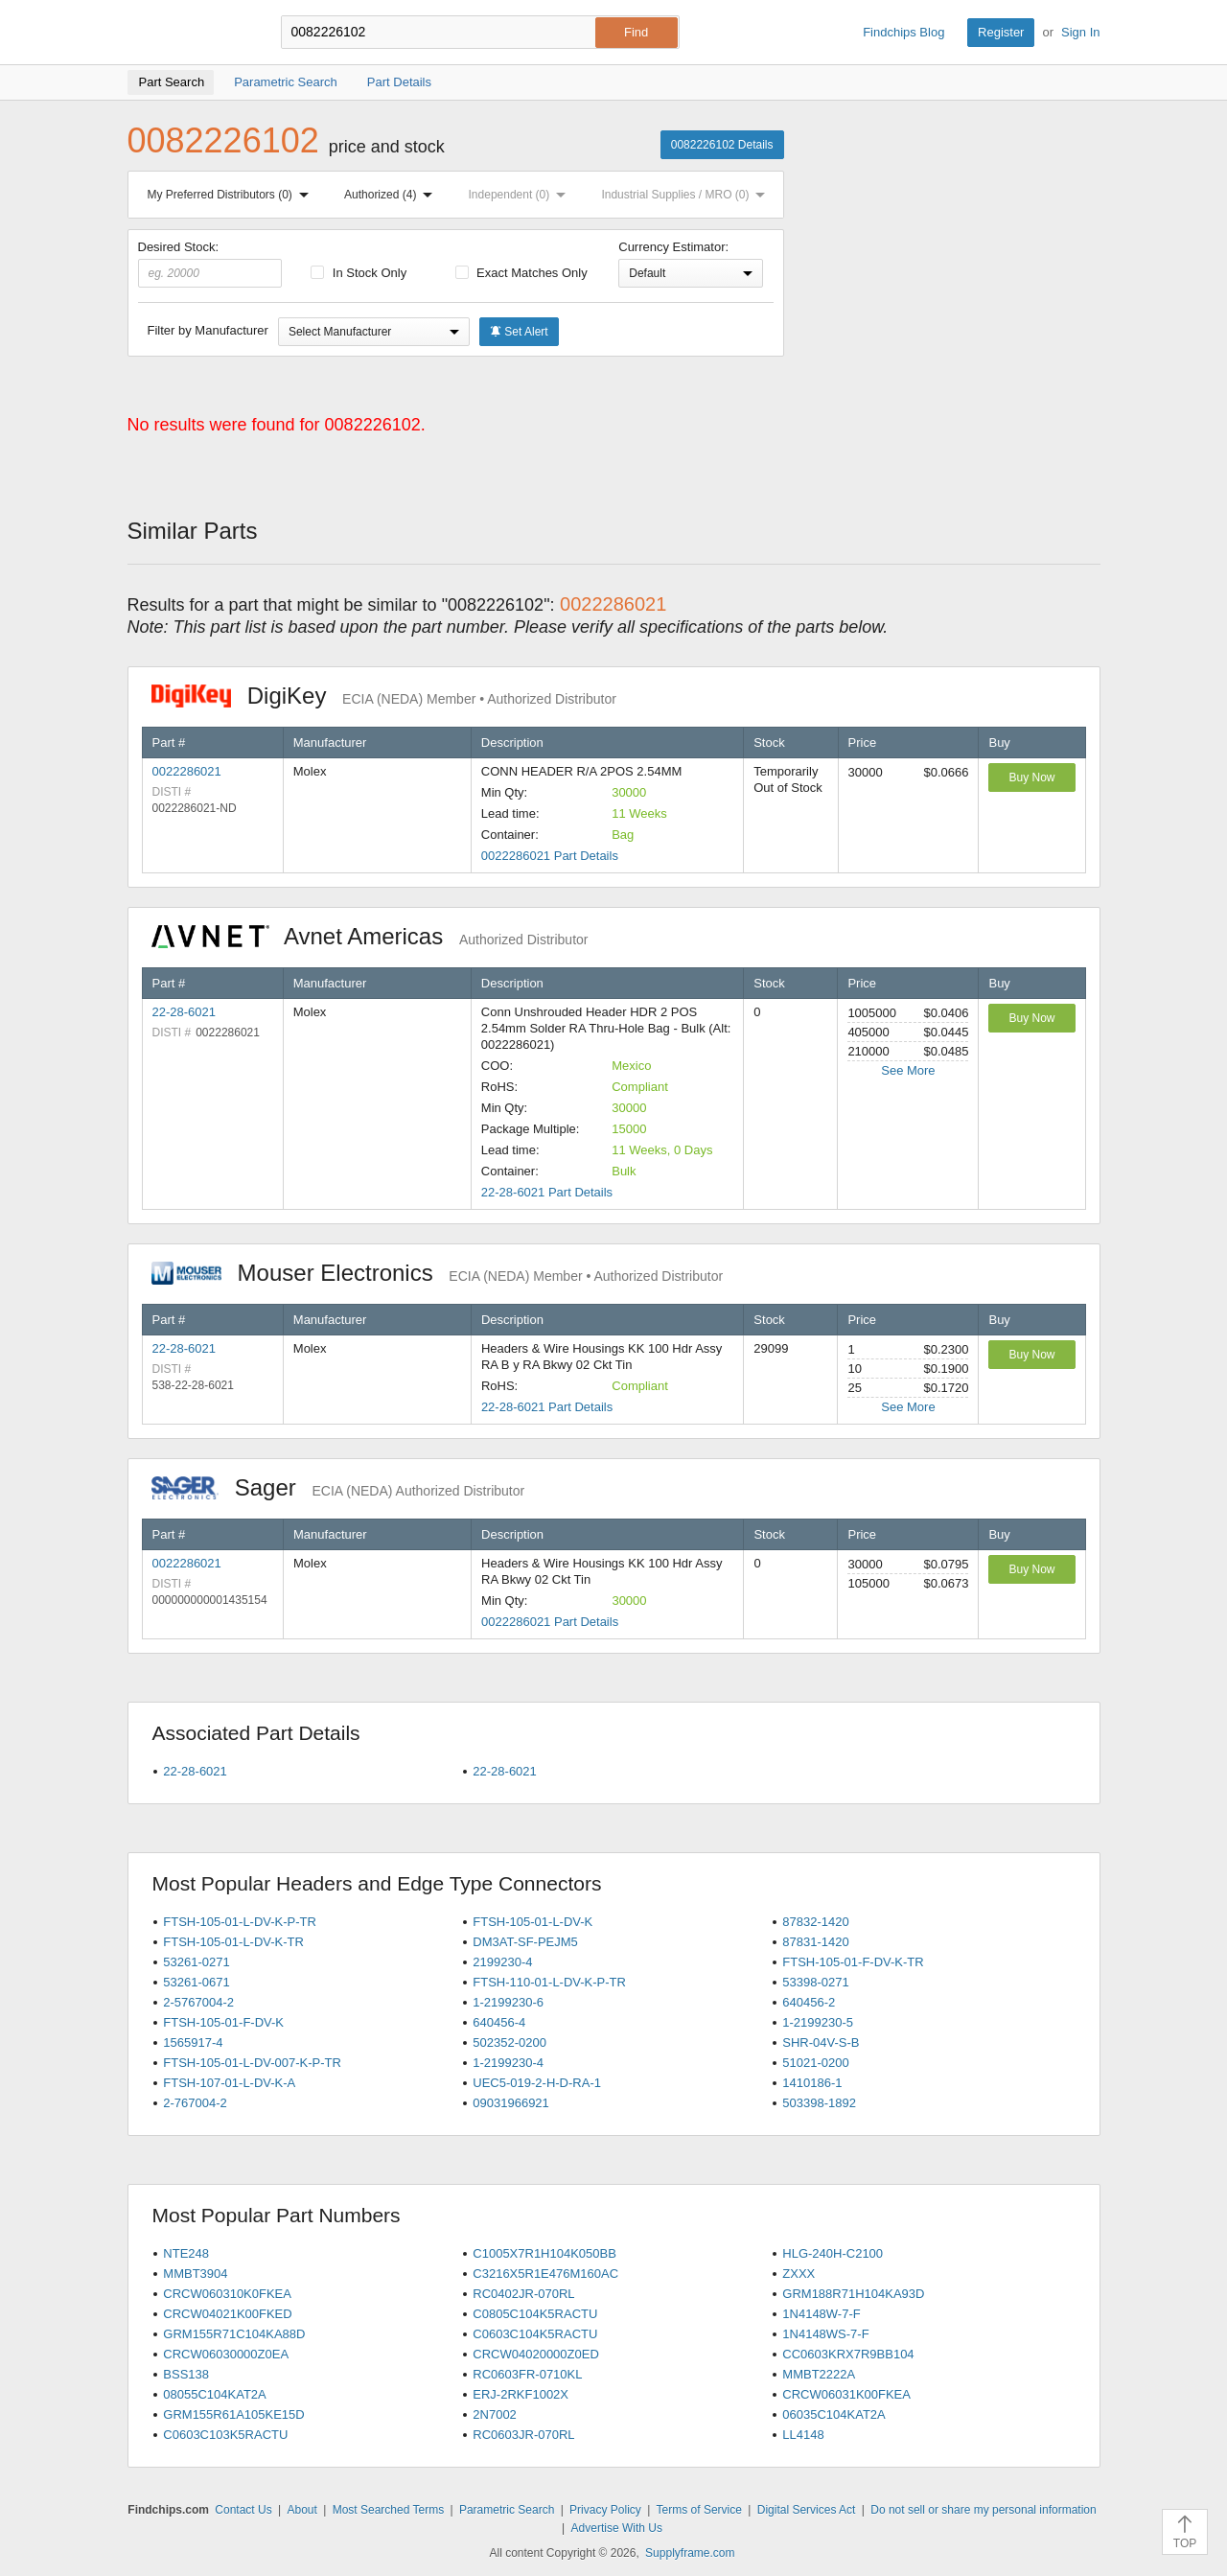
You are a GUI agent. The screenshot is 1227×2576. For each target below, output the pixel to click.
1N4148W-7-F (821, 2314)
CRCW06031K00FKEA (846, 2394)
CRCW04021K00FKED (227, 2314)
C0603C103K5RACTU (225, 2434)
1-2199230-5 (817, 2022)
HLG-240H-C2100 (832, 2253)
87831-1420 (815, 1942)
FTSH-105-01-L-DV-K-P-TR (239, 1922)
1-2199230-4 (508, 2062)
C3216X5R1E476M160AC (545, 2273)
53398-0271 (815, 1982)
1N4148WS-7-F (825, 2334)
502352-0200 (509, 2042)
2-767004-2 (195, 2103)
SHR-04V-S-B (820, 2042)
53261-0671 (196, 1982)
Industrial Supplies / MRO (687, 194)
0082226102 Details (722, 144)
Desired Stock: (210, 264)
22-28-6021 (184, 1012)
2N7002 (495, 2414)
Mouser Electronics (437, 1273)
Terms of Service (699, 2510)
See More (908, 1070)
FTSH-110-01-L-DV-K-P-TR (549, 1982)
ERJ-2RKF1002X (520, 2394)
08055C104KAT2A (214, 2394)
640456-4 (499, 2022)
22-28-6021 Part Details (547, 1192)
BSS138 (186, 2374)
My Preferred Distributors (232, 194)
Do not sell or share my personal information (983, 2510)
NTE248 (186, 2253)
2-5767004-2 (198, 2002)
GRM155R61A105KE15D (233, 2414)
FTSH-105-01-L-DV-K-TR (233, 1942)
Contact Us (243, 2510)
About (301, 2510)
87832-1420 (815, 1922)
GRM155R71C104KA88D (234, 2334)
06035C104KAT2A (833, 2414)
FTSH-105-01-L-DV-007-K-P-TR (252, 2062)
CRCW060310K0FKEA (227, 2293)
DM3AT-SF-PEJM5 (525, 1942)
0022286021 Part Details (549, 855)
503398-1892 (819, 2103)
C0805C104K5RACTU (535, 2314)
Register (1001, 32)
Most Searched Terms (389, 2510)
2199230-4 (502, 1962)
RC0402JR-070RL (523, 2293)
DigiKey (383, 695)
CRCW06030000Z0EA (226, 2354)
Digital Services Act (806, 2510)
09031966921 (511, 2103)
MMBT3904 (195, 2273)
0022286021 (186, 771)
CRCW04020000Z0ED (536, 2354)
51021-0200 (815, 2062)
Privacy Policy (605, 2510)
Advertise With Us (616, 2528)
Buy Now (1031, 777)
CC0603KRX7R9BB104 (848, 2354)
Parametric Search (506, 2510)
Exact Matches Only (521, 273)
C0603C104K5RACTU (535, 2334)
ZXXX (798, 2273)
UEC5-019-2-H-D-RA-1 (537, 2083)
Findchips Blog (903, 32)
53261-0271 (196, 1962)
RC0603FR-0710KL (527, 2374)
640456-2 (808, 2002)
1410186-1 (812, 2083)
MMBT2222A (818, 2374)
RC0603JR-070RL (523, 2434)
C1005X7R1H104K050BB (544, 2253)
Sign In (1080, 32)
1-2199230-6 (508, 2002)
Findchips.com (189, 32)
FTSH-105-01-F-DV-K (223, 2022)
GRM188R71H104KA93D (853, 2293)
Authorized (392, 194)
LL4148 (802, 2434)
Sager (338, 1487)
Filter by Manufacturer (208, 330)
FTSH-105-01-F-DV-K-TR (852, 1962)
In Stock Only (358, 273)
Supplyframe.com (689, 2553)
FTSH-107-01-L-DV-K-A (229, 2083)
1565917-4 (192, 2042)
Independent (521, 194)
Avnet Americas (370, 936)
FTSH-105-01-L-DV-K (532, 1922)
